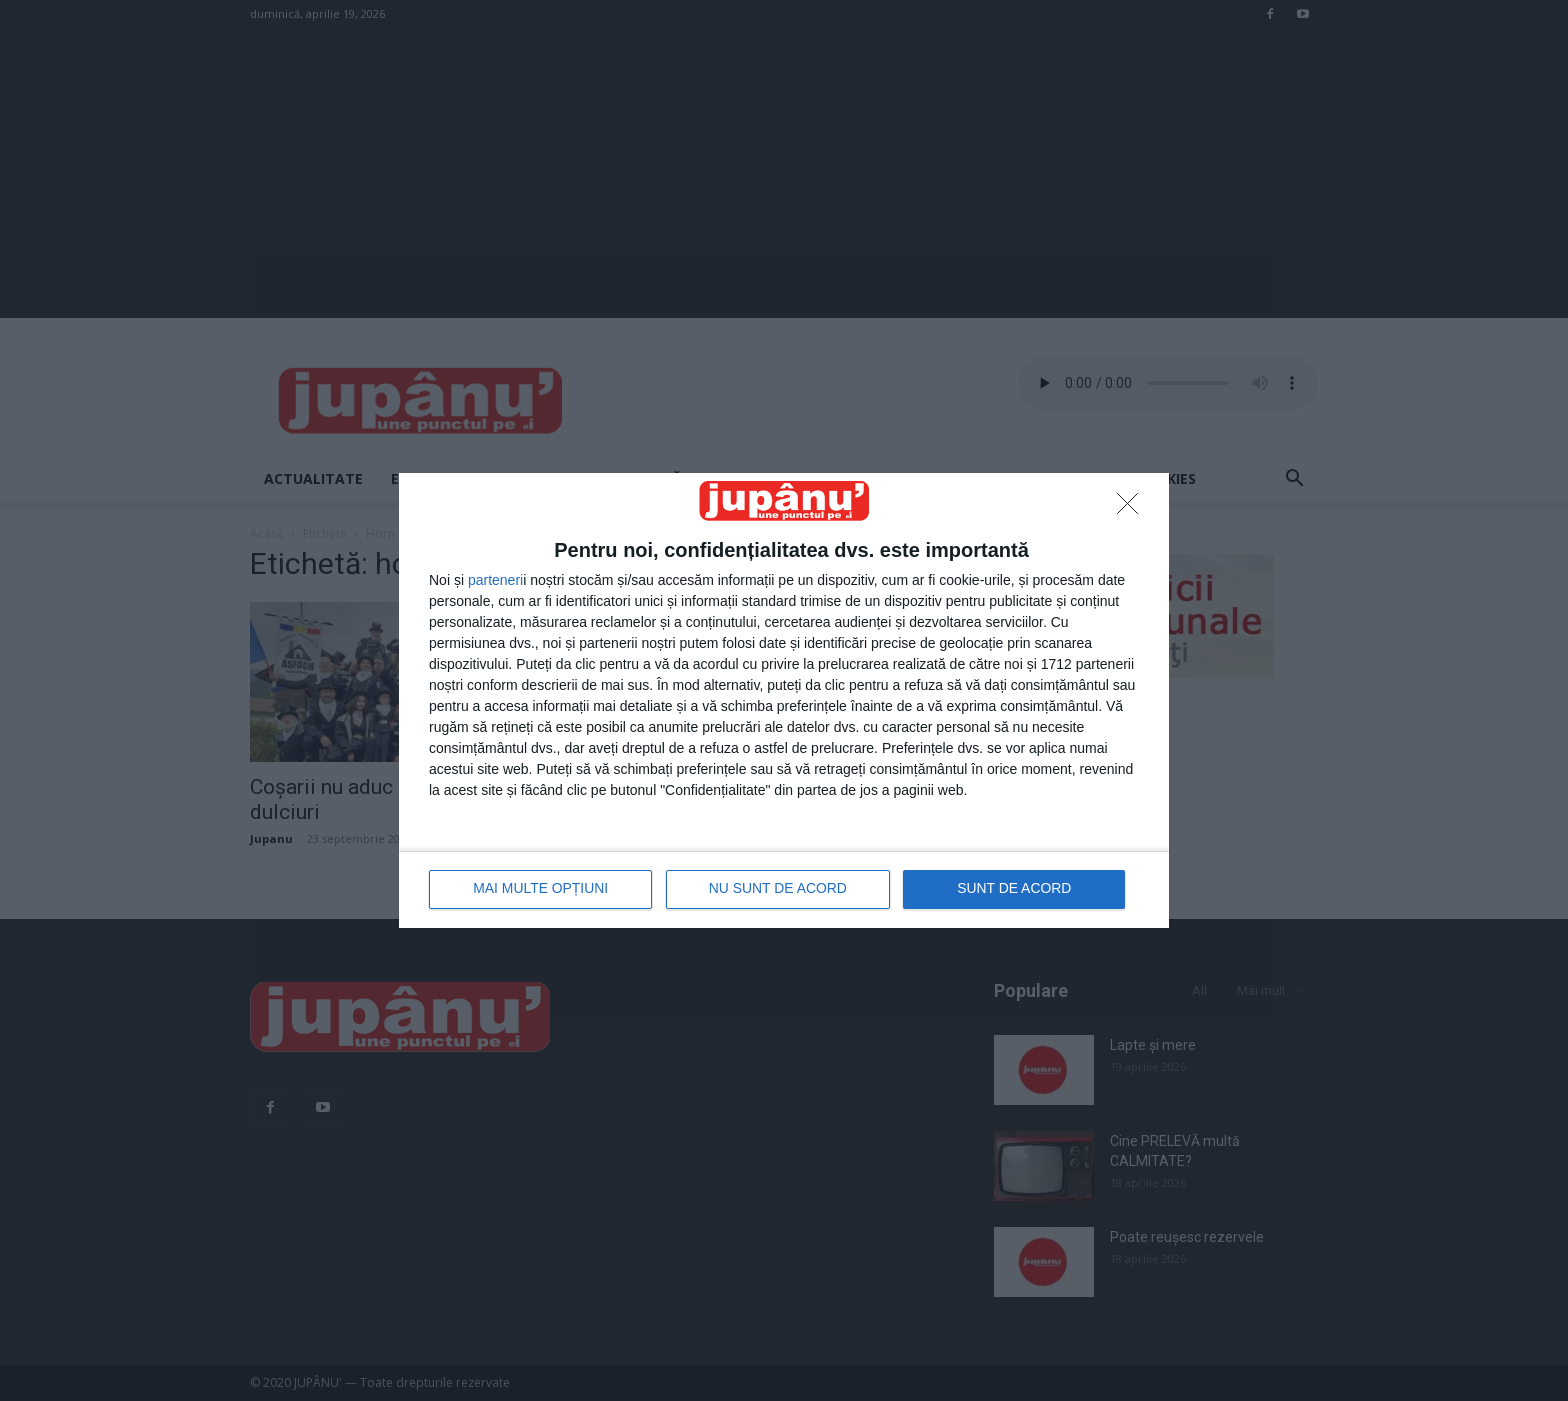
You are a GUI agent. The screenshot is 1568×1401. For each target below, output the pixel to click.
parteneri (495, 580)
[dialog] (784, 700)
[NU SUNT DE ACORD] (1133, 509)
